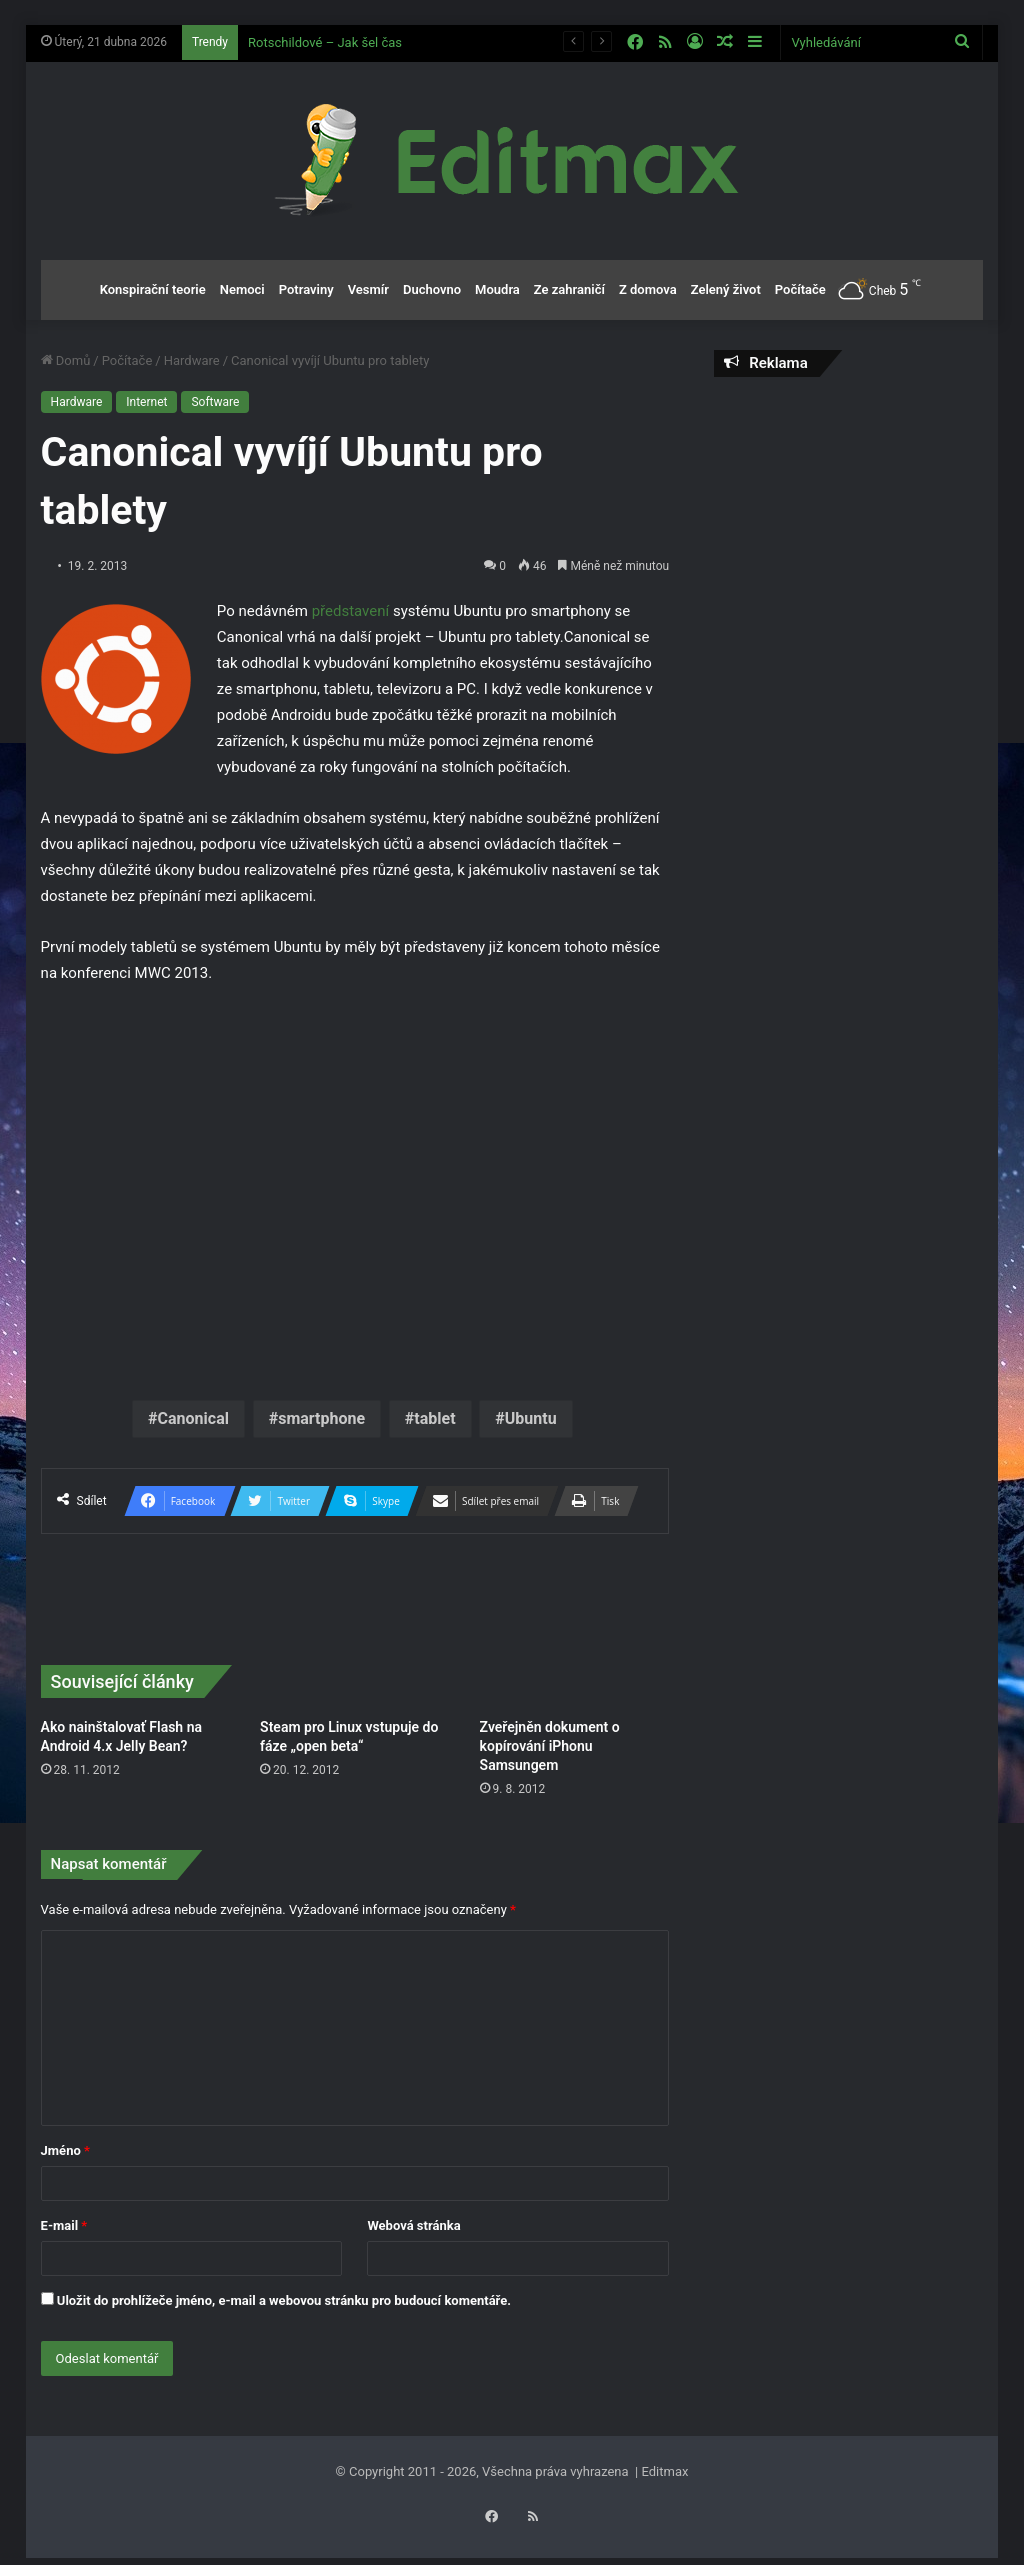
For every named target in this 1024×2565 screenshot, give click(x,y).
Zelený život (726, 289)
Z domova (648, 289)
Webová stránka (413, 2225)
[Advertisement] (848, 522)
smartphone (321, 1418)
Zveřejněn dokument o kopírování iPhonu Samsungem (550, 1746)
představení (351, 611)
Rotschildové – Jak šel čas (325, 42)
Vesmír (368, 289)
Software (215, 402)
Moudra (497, 289)
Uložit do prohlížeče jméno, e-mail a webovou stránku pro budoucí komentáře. (284, 2300)
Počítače (800, 289)
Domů (66, 360)
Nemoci (242, 289)
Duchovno (432, 289)
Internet (146, 402)
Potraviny (306, 289)
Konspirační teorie (153, 289)
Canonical (193, 1418)
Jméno (65, 2150)
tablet (434, 1418)
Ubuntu (531, 1418)
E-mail (64, 2225)
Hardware (192, 360)
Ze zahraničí (569, 289)
